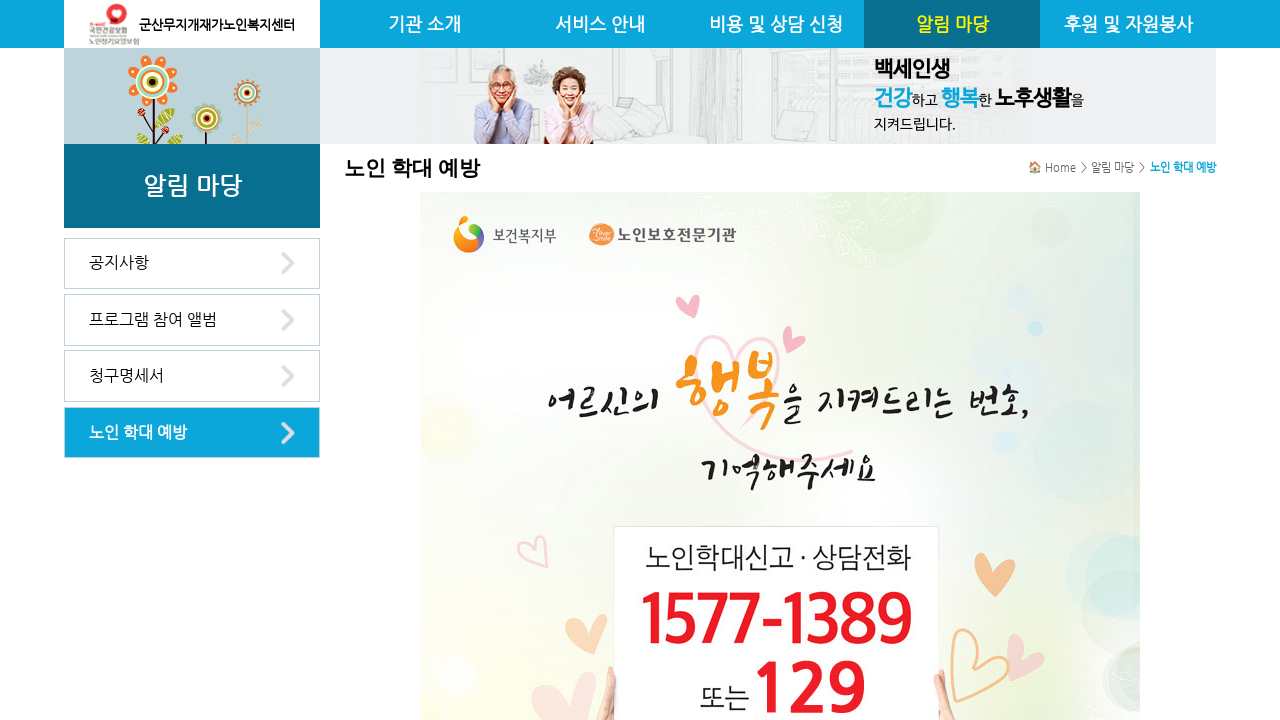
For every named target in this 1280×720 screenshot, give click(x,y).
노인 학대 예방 (138, 432)
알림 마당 (952, 24)
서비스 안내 (600, 24)
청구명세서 (126, 375)
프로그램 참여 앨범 (153, 319)
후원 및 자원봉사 (1128, 24)
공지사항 (119, 262)
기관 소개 (424, 24)
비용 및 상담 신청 (776, 24)
